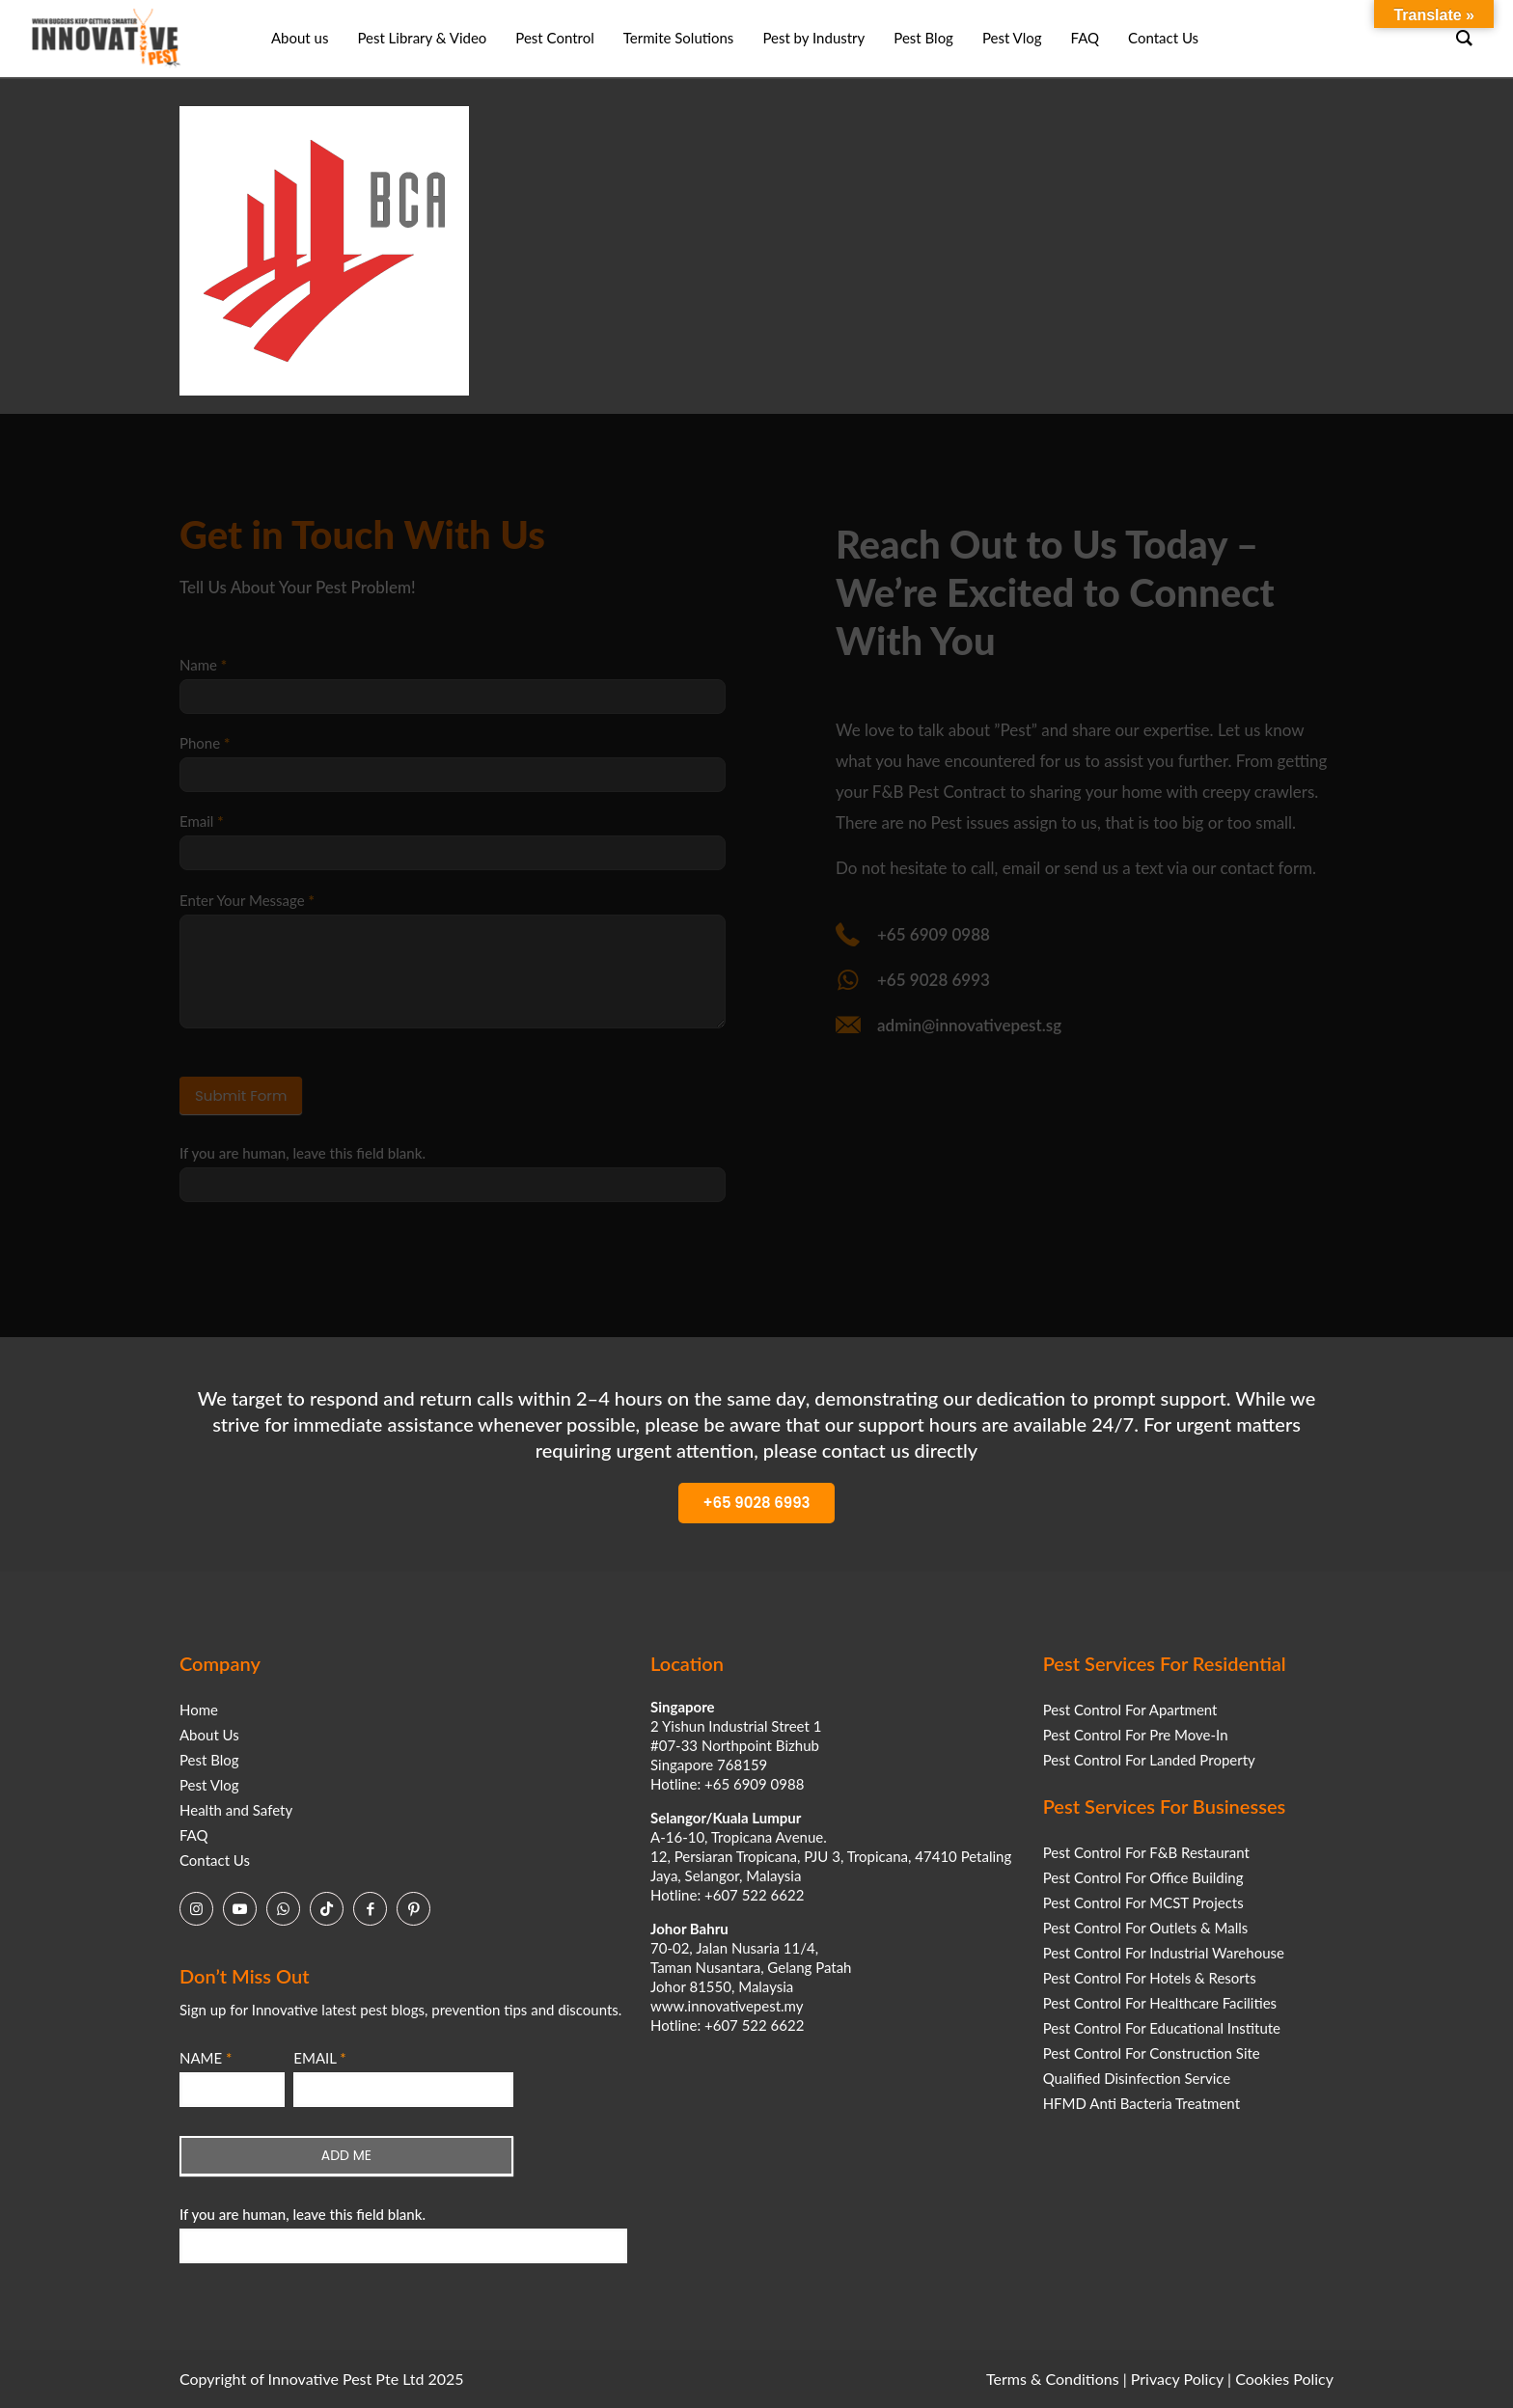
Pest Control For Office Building (1143, 1877)
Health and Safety (235, 1810)
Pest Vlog (209, 1784)
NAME (205, 2057)
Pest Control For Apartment (1130, 1709)
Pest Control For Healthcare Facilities (1160, 2002)
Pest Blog (209, 1759)
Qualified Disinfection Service (1137, 2078)
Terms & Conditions (1052, 2378)
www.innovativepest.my (726, 2005)
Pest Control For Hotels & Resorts (1149, 1977)
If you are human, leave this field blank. (302, 2214)
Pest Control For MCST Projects (1143, 1902)
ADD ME (346, 2155)
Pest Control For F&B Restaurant (1146, 1852)
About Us (209, 1734)
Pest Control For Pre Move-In (1135, 1734)
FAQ (193, 1835)
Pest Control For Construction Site (1151, 2053)
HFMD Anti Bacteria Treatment (1141, 2103)
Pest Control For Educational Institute (1161, 2028)
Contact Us (214, 1860)
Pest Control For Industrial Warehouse (1163, 1952)
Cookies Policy (1284, 2378)
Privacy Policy (1177, 2378)
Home (198, 1709)
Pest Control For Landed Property (1149, 1759)
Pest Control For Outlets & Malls (1146, 1927)
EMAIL (319, 2057)
